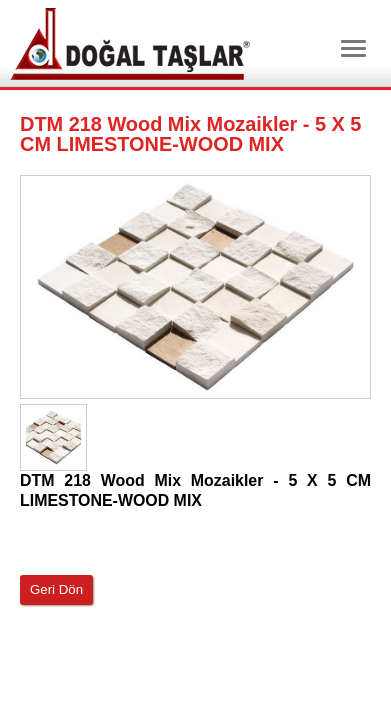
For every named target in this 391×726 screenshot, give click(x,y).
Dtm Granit (130, 44)
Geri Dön (56, 589)
